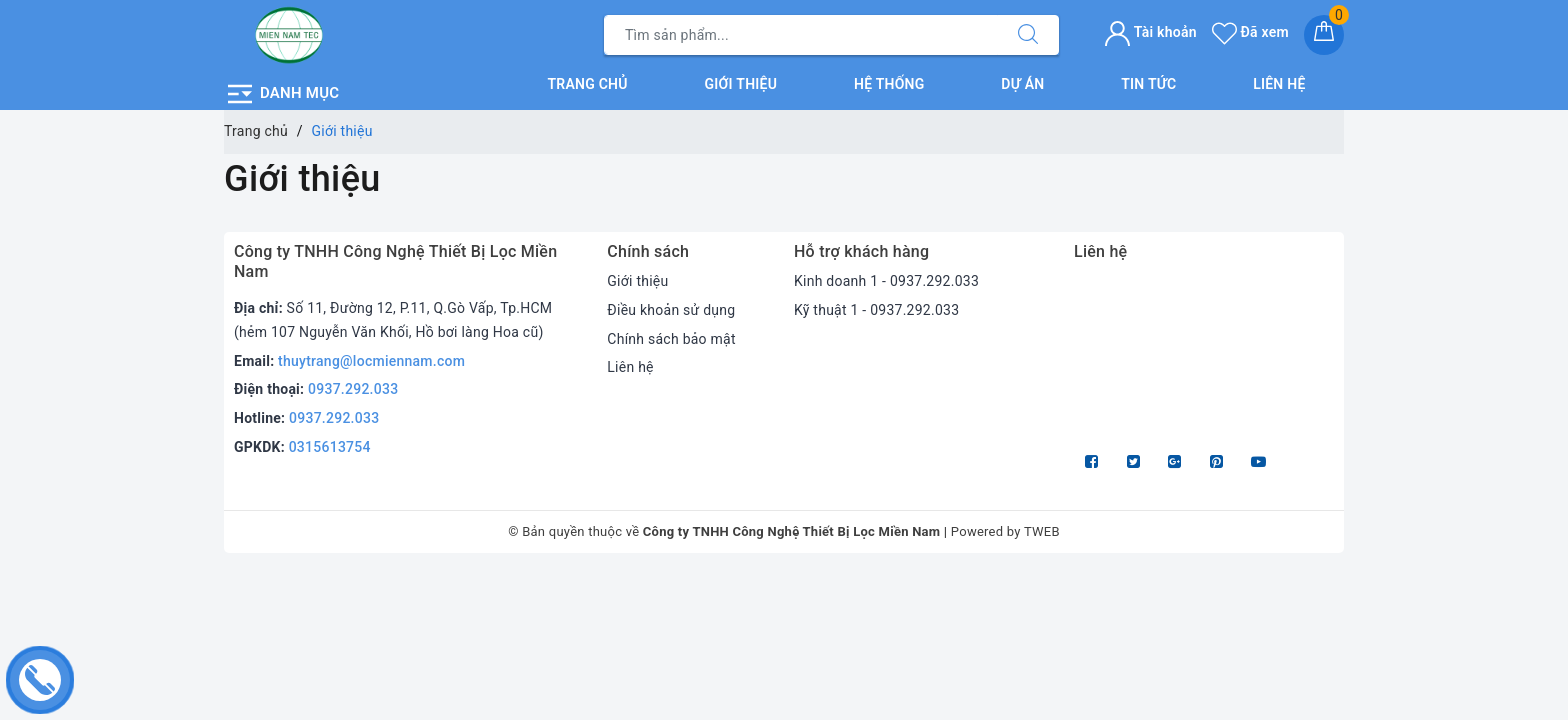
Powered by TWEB (1005, 531)
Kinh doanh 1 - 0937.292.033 (886, 281)
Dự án (1022, 84)
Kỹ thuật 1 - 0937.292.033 (876, 310)
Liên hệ (1279, 84)
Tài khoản (1150, 32)
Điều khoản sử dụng (671, 310)
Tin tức (1148, 84)
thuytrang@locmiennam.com (371, 361)
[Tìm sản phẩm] (801, 35)
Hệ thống (889, 84)
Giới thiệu (741, 84)
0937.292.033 (353, 389)
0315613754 (330, 447)
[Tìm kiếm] (1028, 35)
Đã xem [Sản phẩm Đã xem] (1250, 32)
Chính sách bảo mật (671, 339)
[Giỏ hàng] (1324, 35)
